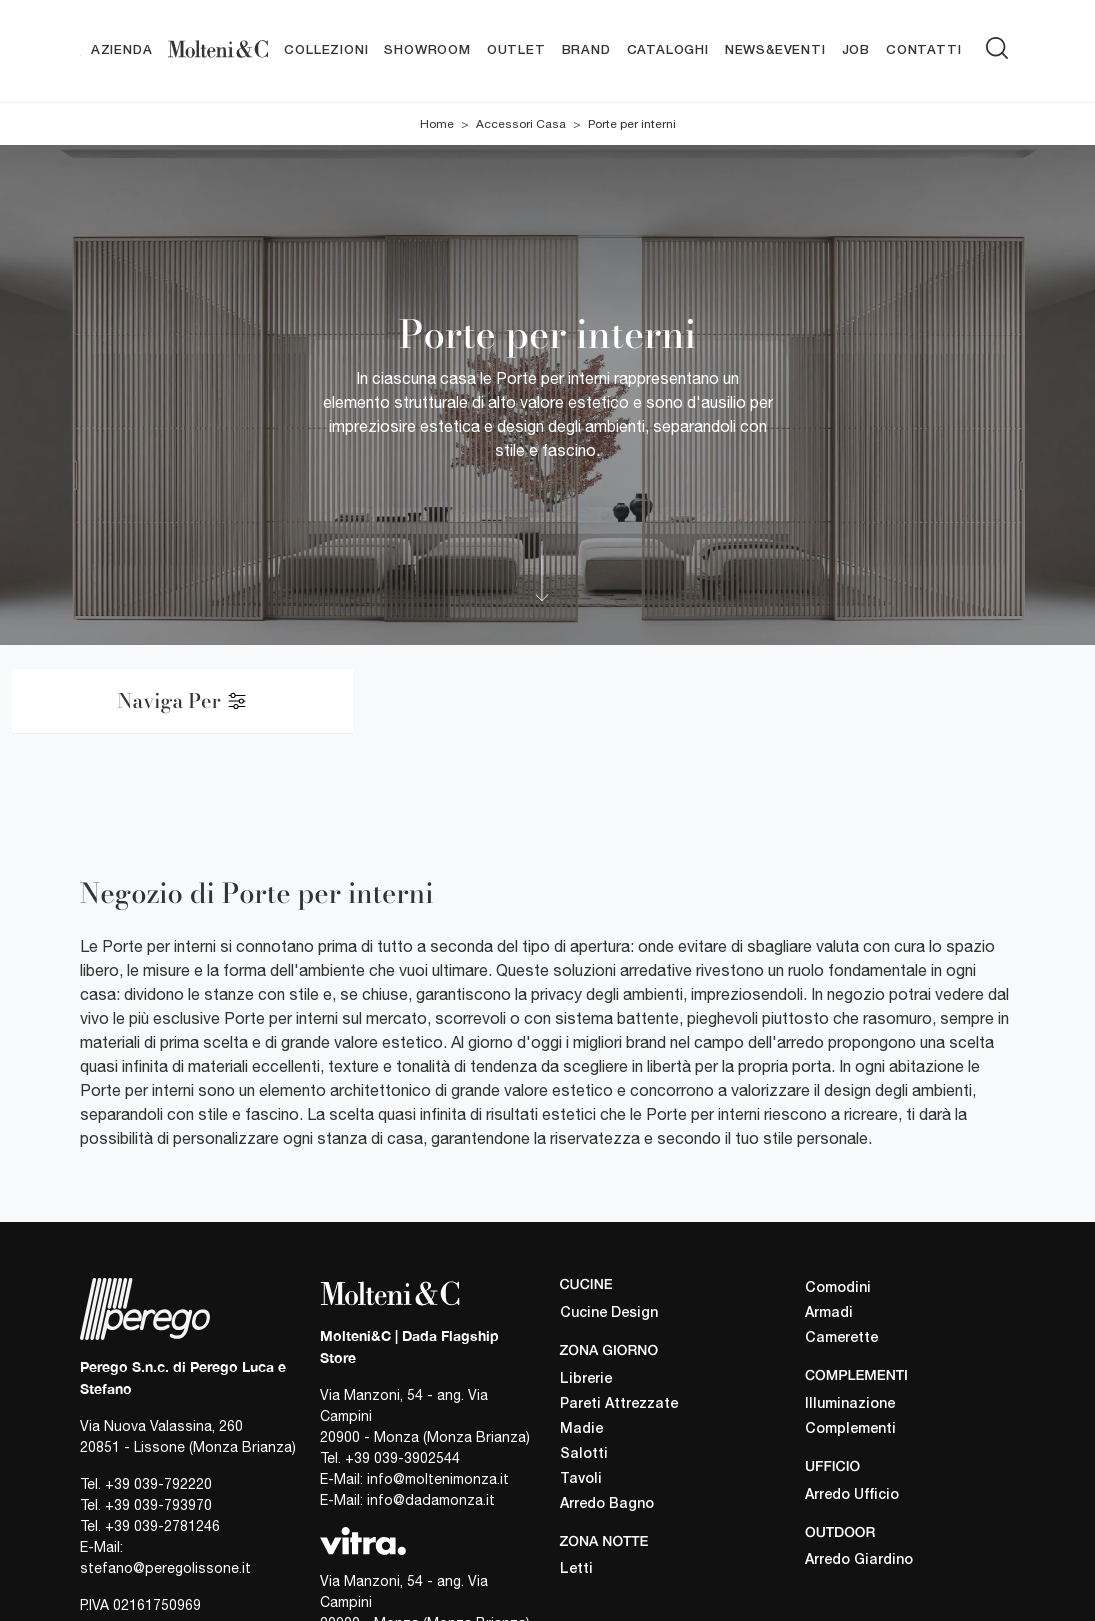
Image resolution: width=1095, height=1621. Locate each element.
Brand (586, 50)
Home (437, 124)
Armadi (829, 1313)
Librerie (586, 1379)
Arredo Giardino (859, 1561)
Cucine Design (609, 1313)
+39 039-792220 (158, 1485)
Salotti (584, 1454)
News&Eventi (775, 50)
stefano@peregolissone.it (165, 1569)
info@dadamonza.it (431, 1500)
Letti (576, 1570)
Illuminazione (850, 1404)
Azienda (122, 50)
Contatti (923, 50)
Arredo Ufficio (852, 1495)
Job (856, 50)
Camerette (841, 1338)
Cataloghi (668, 50)
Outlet (516, 50)
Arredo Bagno (607, 1504)
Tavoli (581, 1479)
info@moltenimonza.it (438, 1479)
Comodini (838, 1288)
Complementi (850, 1429)
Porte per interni (632, 124)
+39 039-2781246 (162, 1527)
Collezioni (326, 50)
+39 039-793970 (158, 1506)
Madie (581, 1429)
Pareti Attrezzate (619, 1404)
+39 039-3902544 (402, 1458)
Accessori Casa (521, 124)
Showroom (427, 50)
